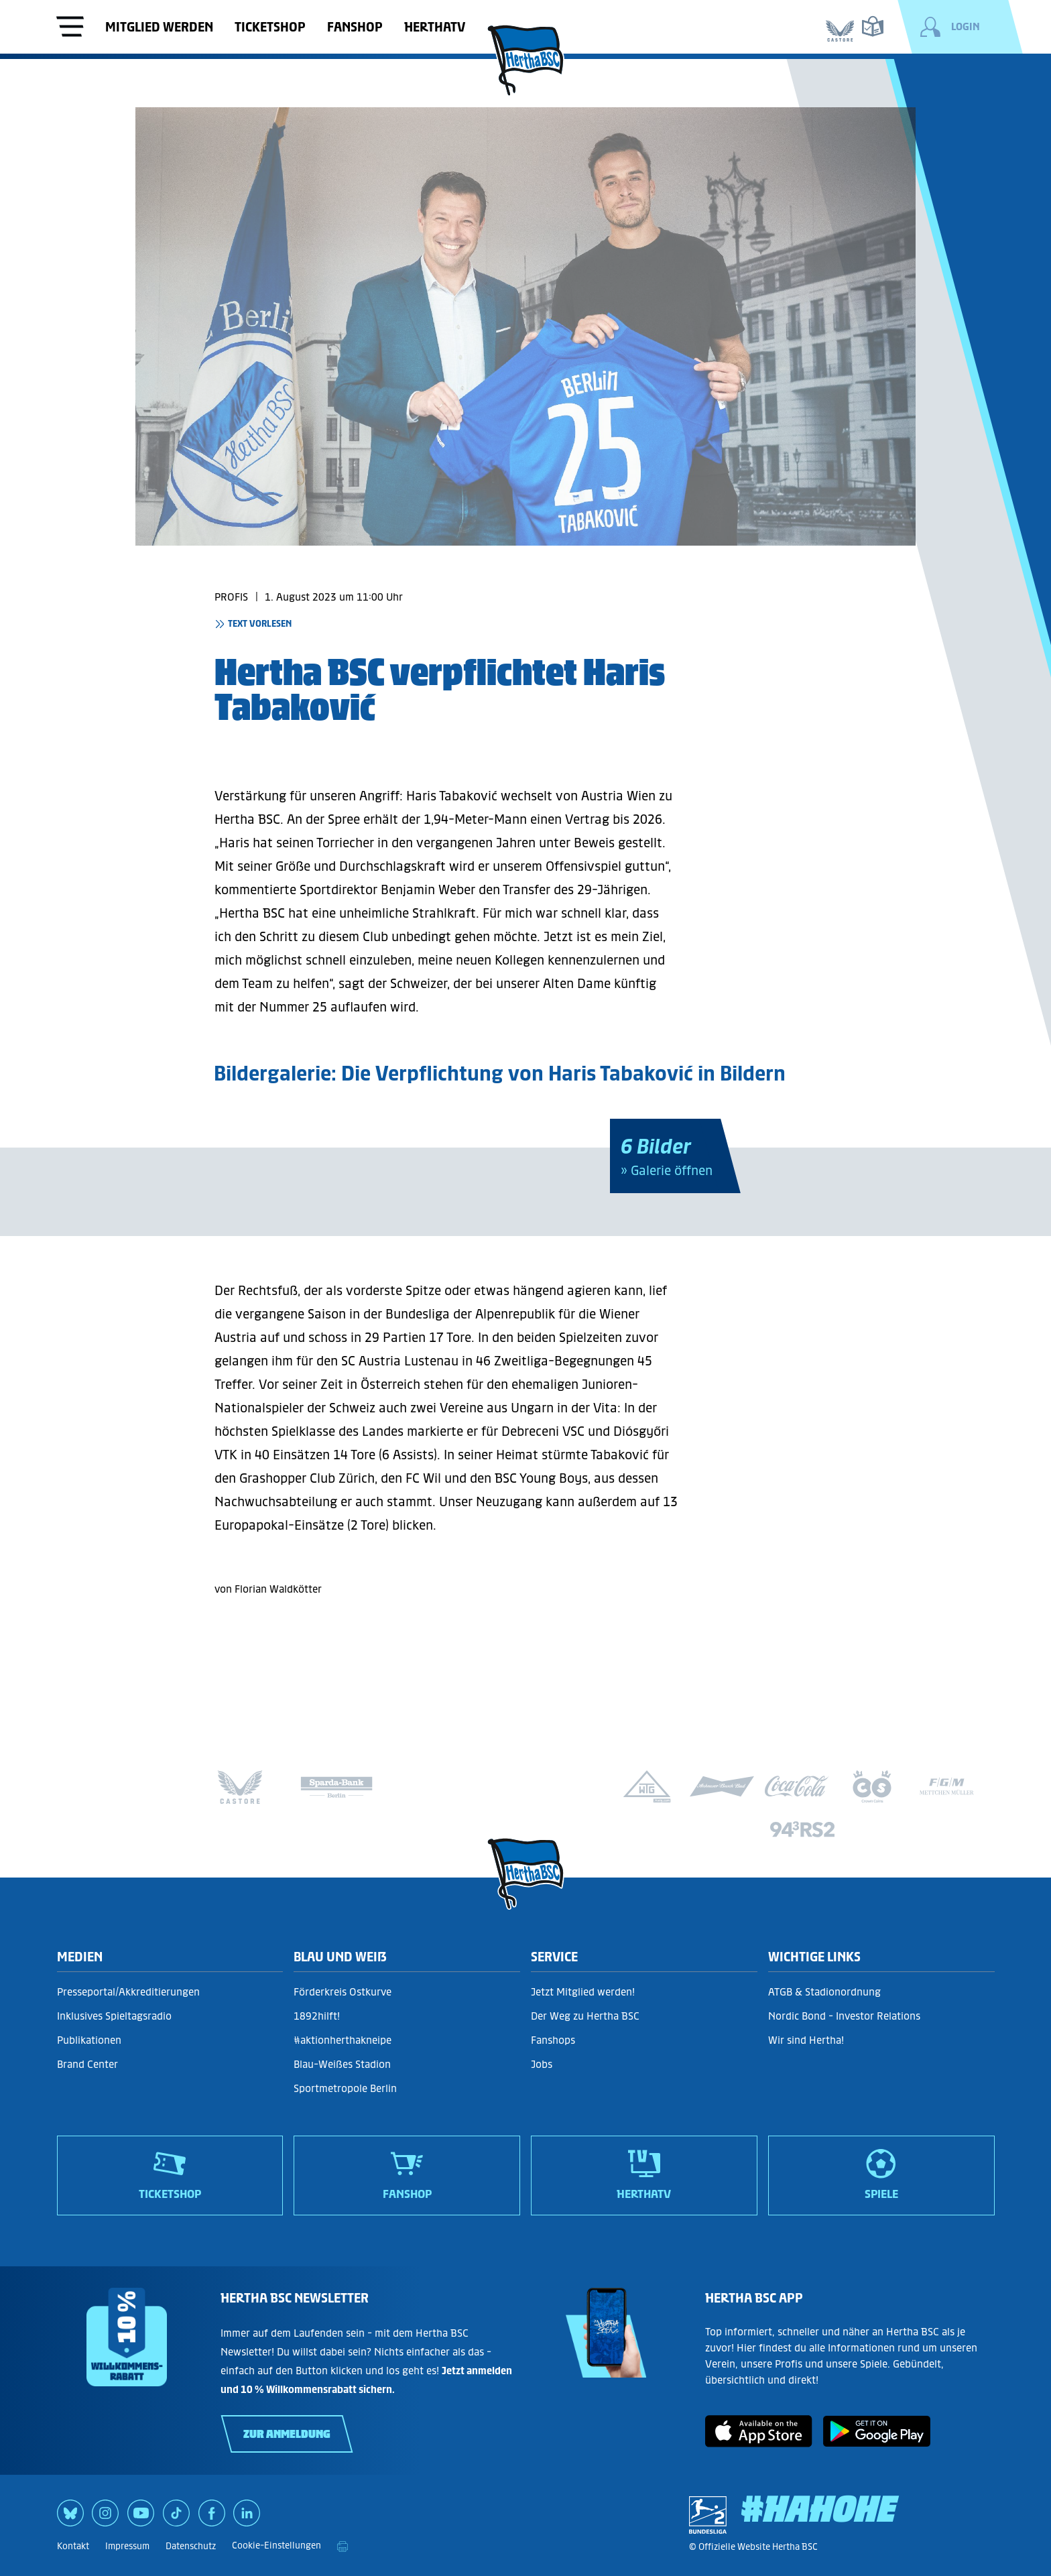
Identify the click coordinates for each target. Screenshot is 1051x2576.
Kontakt (73, 2546)
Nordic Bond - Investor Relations (844, 2016)
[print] (342, 2546)
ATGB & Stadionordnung (824, 1991)
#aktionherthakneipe (342, 2040)
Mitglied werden (159, 27)
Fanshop (355, 27)
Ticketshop (270, 27)
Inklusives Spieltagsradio (114, 2016)
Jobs (541, 2064)
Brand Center (87, 2064)
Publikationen (89, 2040)
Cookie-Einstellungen (276, 2545)
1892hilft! (317, 2016)
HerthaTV (434, 27)
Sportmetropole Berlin (345, 2088)
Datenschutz (191, 2546)
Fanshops (553, 2040)
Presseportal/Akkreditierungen (128, 1991)
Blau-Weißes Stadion (342, 2064)
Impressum (127, 2546)
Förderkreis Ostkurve (342, 1991)
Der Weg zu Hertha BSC (585, 2016)
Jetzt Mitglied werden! (583, 1991)
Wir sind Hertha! (806, 2040)
